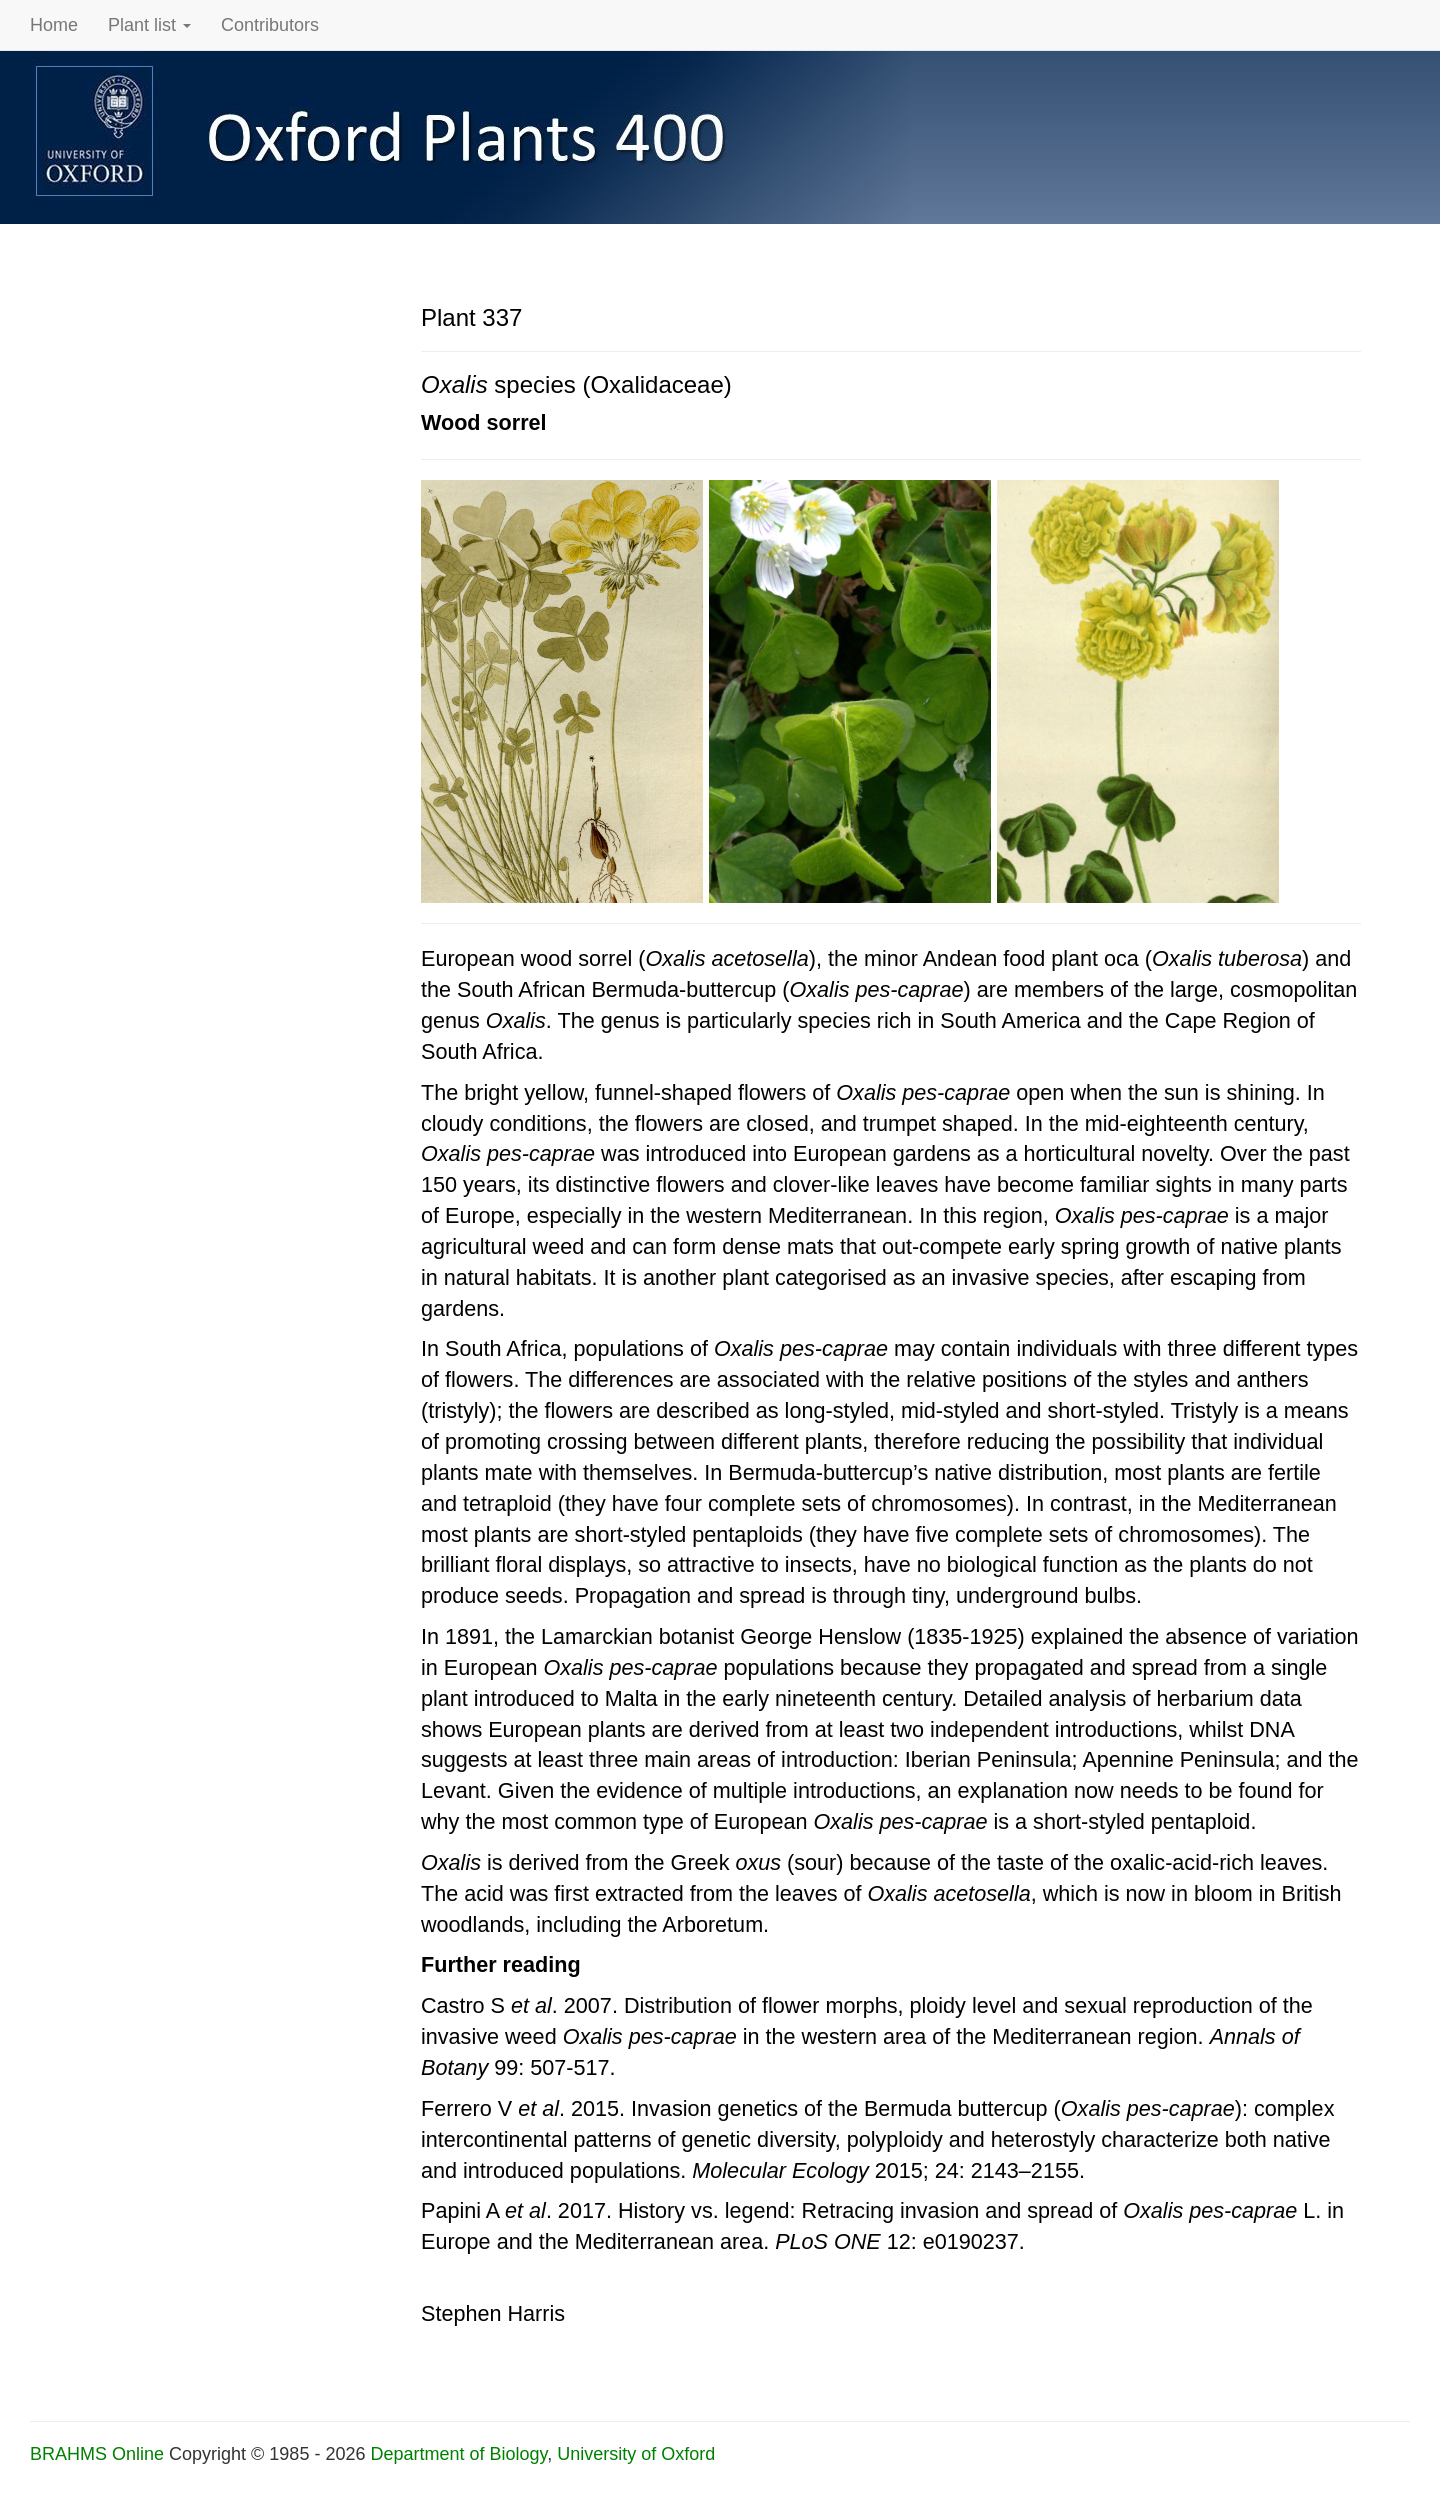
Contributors (270, 25)
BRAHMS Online (97, 2454)
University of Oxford (636, 2454)
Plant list (149, 25)
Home (54, 25)
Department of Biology (458, 2454)
